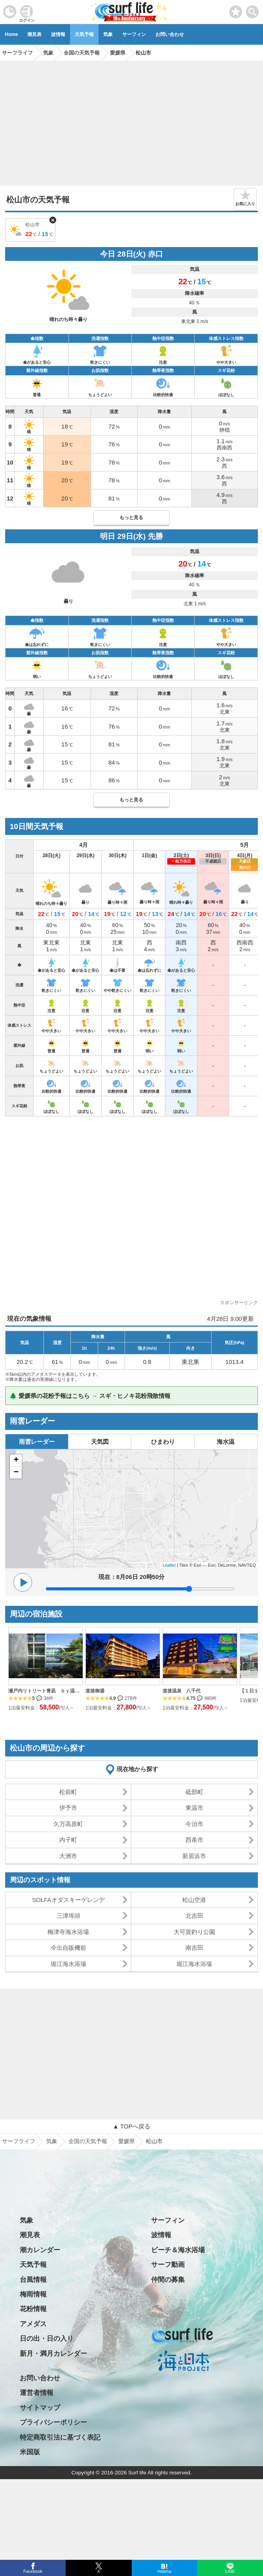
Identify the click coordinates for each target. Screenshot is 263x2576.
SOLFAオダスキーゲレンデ (68, 1899)
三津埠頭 (68, 1915)
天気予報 (84, 34)
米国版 (30, 2452)
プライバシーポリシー (53, 2422)
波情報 (58, 34)
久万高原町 (68, 1824)
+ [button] (16, 1460)
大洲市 (68, 1856)
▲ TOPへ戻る (131, 2126)
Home (11, 34)
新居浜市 (194, 1856)
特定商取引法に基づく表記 (60, 2437)
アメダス (33, 2324)
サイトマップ (40, 2408)
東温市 (194, 1807)
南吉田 (194, 1947)
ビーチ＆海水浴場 (178, 2250)
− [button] (16, 1473)
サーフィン (134, 34)
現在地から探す (137, 1769)
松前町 (68, 1791)
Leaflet (169, 1565)
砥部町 (194, 1791)
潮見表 (34, 34)
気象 (108, 34)
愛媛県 (126, 2141)
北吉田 (194, 1915)
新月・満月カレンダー (53, 2353)
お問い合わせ (169, 34)
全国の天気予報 (87, 2141)
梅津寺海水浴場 (68, 1931)
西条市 (194, 1839)
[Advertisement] (131, 120)
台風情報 (33, 2279)
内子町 (68, 1839)
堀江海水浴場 (68, 1963)
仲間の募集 (168, 2279)
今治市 (194, 1824)
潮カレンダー (40, 2250)
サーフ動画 (168, 2264)
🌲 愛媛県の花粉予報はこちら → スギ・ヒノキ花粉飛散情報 (89, 1395)
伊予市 (68, 1807)
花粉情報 (33, 2309)
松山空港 (194, 1899)
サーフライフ (18, 2141)
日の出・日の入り (47, 2338)
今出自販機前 (68, 1947)
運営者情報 (36, 2393)
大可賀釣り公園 (194, 1931)
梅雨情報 (33, 2294)
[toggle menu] (252, 10)
